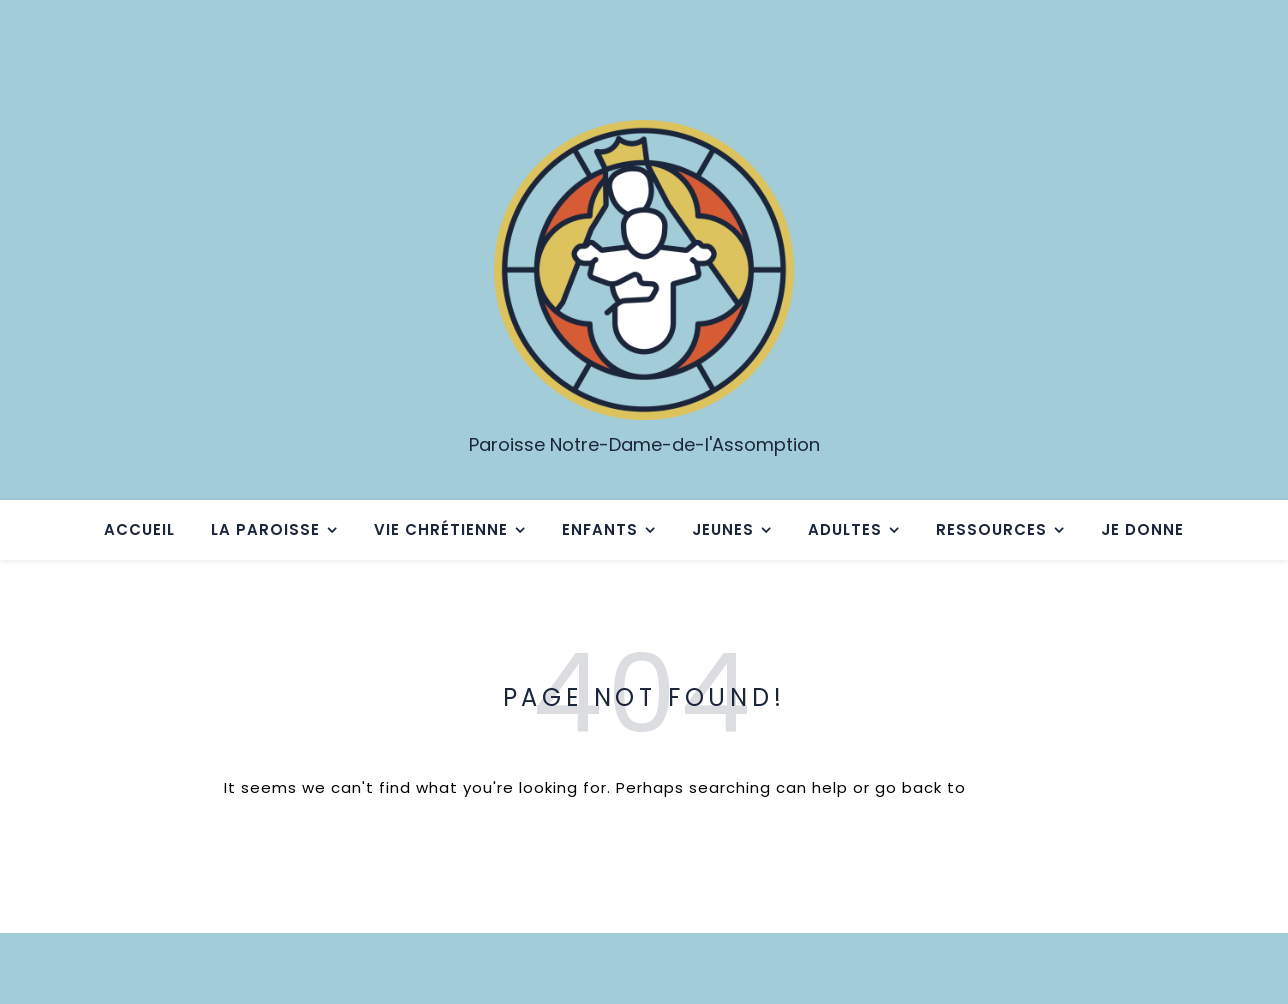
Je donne (1142, 529)
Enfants (600, 529)
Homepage (1017, 787)
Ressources (991, 529)
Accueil (139, 529)
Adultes (845, 529)
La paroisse (265, 529)
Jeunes (723, 529)
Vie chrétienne (441, 529)
